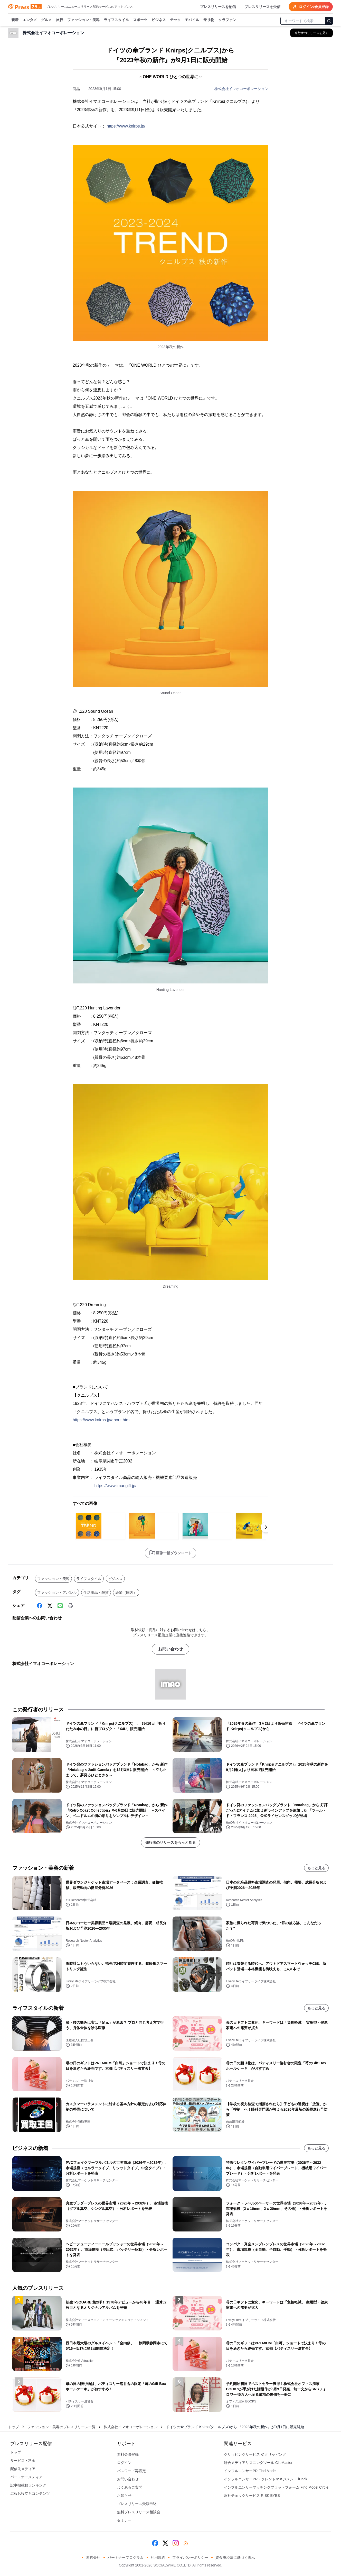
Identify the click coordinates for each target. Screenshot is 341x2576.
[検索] (329, 21)
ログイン (124, 2463)
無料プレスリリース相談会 (138, 2512)
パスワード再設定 (131, 2471)
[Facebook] (39, 1605)
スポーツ (140, 20)
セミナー (124, 2520)
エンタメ (30, 20)
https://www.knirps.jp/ (126, 126)
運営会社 (93, 2557)
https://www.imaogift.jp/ (115, 1486)
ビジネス (158, 20)
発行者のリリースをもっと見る (170, 1842)
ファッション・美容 (83, 20)
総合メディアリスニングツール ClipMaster (258, 2463)
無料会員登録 (128, 2454)
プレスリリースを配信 (218, 7)
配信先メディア (22, 2469)
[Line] (60, 1605)
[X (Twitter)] (49, 1605)
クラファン (227, 20)
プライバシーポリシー (190, 2557)
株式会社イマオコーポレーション (241, 89)
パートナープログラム (126, 2557)
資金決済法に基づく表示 (235, 2557)
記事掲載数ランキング (28, 2485)
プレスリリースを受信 (262, 7)
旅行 (59, 20)
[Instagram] (176, 2543)
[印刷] (70, 1605)
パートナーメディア (26, 2477)
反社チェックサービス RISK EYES (252, 2495)
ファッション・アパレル (57, 1592)
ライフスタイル (116, 20)
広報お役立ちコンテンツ (30, 2493)
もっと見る (316, 1868)
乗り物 (208, 20)
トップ (13, 2427)
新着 (14, 20)
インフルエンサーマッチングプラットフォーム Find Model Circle (276, 2487)
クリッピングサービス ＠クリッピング (255, 2454)
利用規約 (158, 2557)
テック (175, 20)
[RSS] (186, 2543)
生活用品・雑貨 (96, 1592)
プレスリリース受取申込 (137, 2504)
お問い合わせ (170, 1649)
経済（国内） (126, 1592)
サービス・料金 (22, 2461)
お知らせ (124, 2495)
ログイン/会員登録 (311, 7)
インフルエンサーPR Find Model (250, 2471)
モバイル (192, 20)
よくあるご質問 (129, 2487)
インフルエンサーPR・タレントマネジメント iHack (265, 2479)
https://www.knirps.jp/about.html (101, 1420)
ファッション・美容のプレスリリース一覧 (61, 2427)
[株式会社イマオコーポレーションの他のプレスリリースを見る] (311, 33)
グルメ (46, 20)
